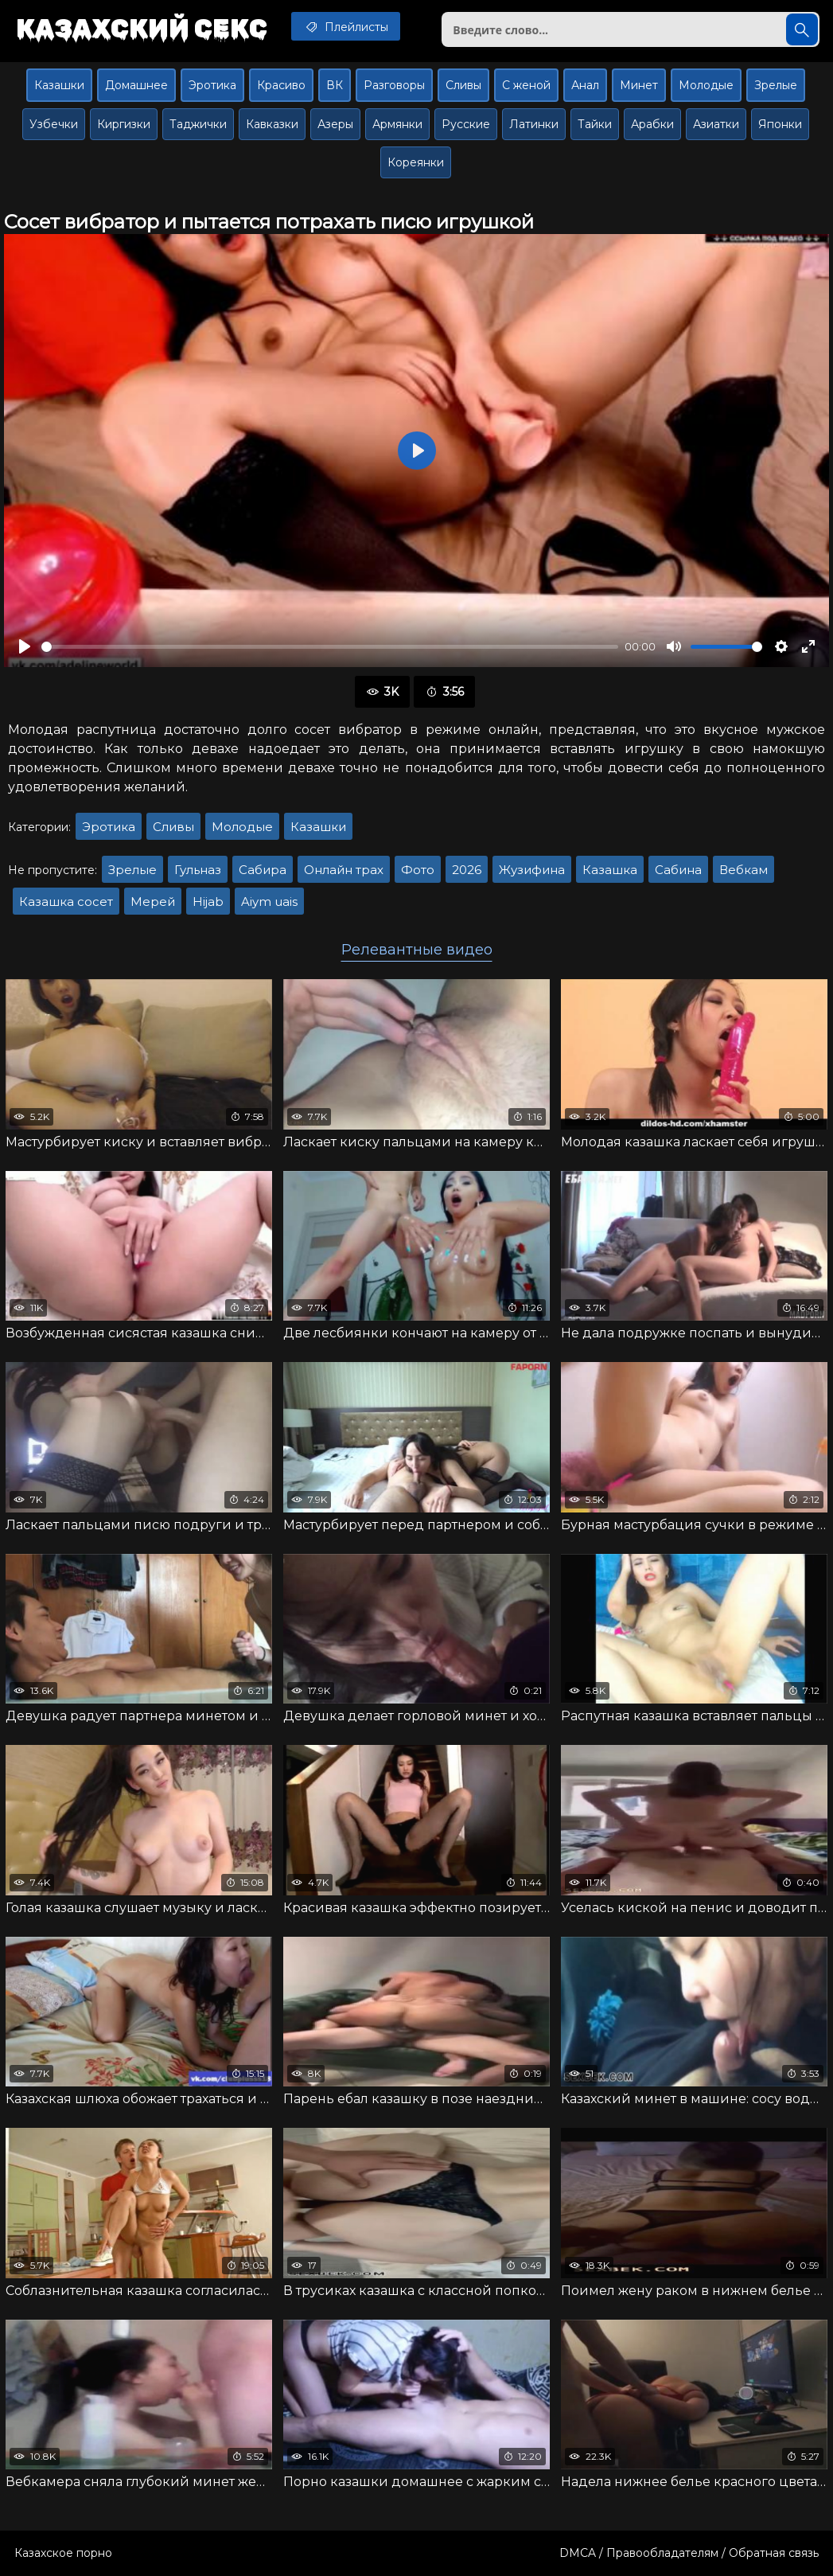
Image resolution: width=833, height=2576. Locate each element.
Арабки (652, 124)
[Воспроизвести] (24, 646)
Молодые (706, 85)
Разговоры (394, 85)
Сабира (262, 869)
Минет (639, 85)
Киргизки (123, 124)
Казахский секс (141, 28)
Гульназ (197, 869)
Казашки (59, 85)
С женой (526, 85)
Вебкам (743, 869)
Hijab (208, 901)
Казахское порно (63, 2553)
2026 (466, 869)
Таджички (198, 124)
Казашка (609, 869)
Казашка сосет (66, 901)
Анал (585, 85)
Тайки (595, 124)
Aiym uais (269, 901)
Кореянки (415, 162)
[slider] (329, 646)
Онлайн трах (343, 869)
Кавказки (272, 124)
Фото (417, 869)
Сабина (678, 869)
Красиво (281, 85)
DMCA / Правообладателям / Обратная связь (689, 2553)
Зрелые (775, 85)
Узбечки (53, 124)
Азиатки (716, 124)
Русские (466, 124)
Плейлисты (345, 26)
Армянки (397, 124)
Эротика (212, 85)
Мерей (152, 901)
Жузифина (532, 869)
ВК (334, 85)
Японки (780, 124)
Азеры (335, 124)
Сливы (463, 85)
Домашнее (136, 85)
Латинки (534, 124)
